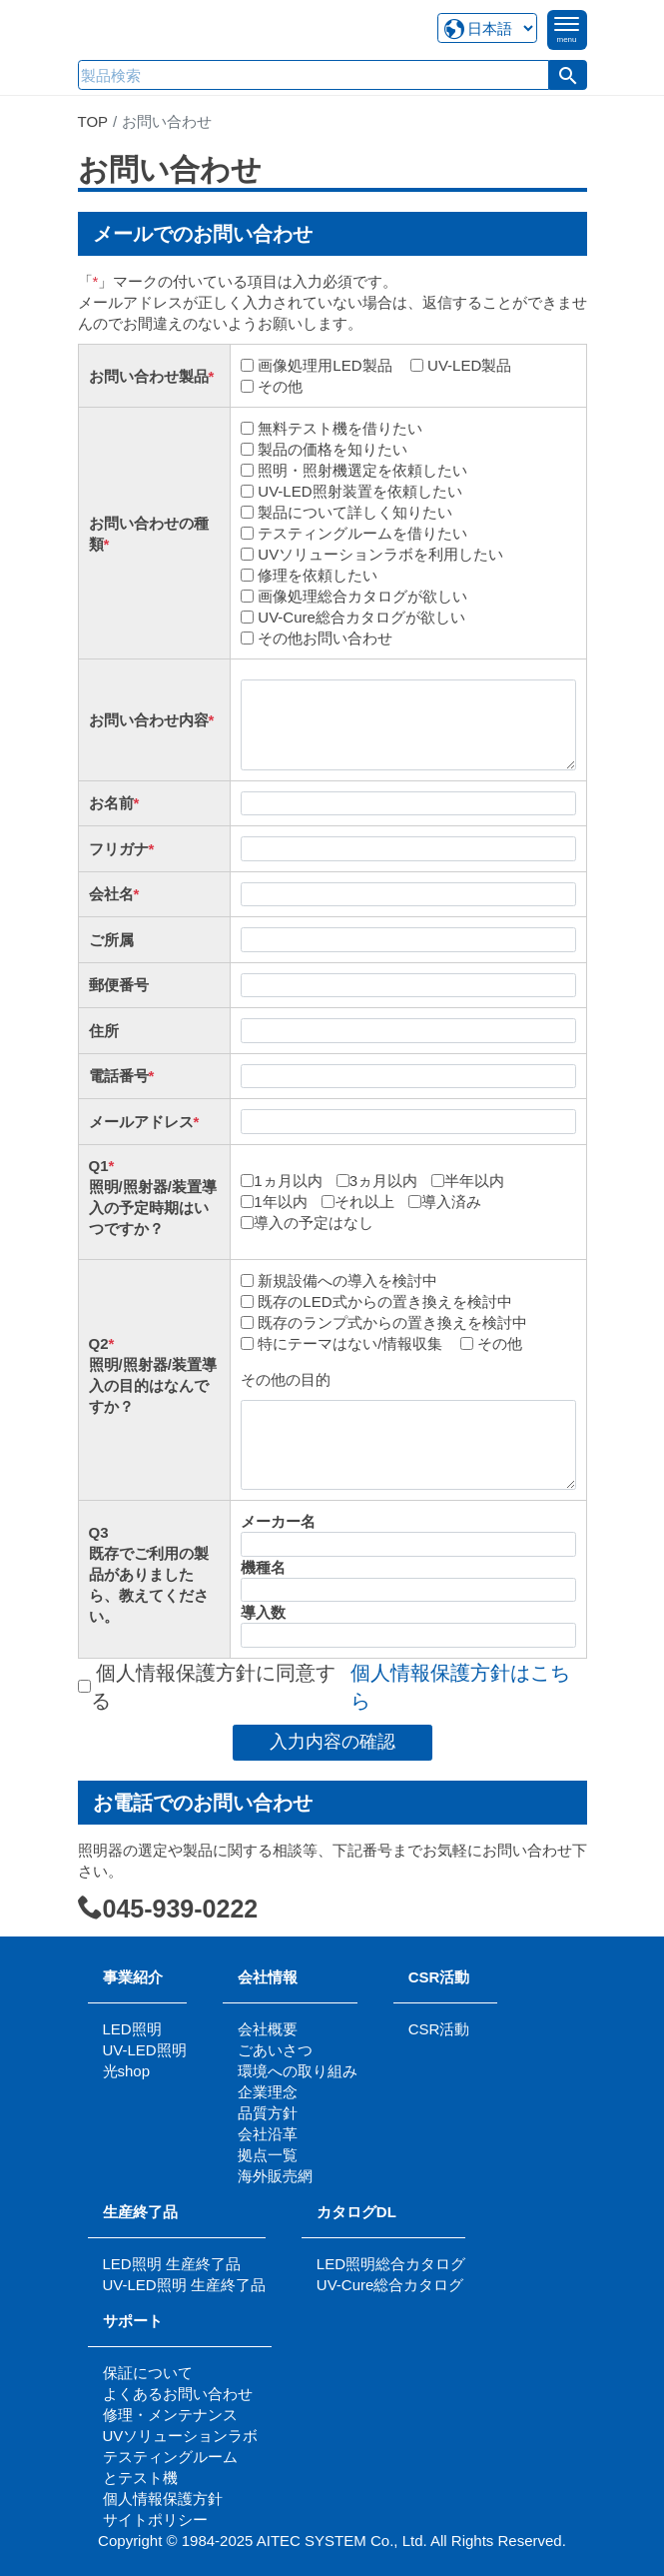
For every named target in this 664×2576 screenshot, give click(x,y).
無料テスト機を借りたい (336, 428)
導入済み (446, 1201)
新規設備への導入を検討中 (343, 1280)
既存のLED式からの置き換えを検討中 (380, 1301)
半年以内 (469, 1180)
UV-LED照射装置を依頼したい (355, 491)
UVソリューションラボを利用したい (376, 554)
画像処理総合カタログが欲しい (358, 596)
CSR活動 (439, 1976)
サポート (140, 2320)
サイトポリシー (155, 2519)
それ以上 (360, 1201)
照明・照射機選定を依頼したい (358, 470)
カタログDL (356, 2211)
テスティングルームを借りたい (358, 533)
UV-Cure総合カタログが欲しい (357, 617)
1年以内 (276, 1201)
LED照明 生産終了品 (172, 2263)
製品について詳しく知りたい (351, 512)
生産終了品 (140, 2211)
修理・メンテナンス (170, 2414)
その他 (276, 386)
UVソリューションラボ (181, 2435)
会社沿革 (268, 2133)
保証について (148, 2372)
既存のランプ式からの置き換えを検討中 (388, 1322)
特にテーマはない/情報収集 (345, 1343)
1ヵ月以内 (284, 1180)
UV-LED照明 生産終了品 (184, 2284)
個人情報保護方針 (163, 2498)
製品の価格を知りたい (328, 449)
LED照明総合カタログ (391, 2263)
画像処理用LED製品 (320, 365)
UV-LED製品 (465, 365)
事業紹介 (133, 1976)
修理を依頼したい (313, 575)
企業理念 (268, 2091)
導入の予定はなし (309, 1222)
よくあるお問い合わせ (178, 2393)
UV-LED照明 (145, 2049)
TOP (93, 121)
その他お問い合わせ (321, 638)
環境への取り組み (297, 2070)
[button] (568, 75)
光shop (127, 2070)
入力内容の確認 (332, 1742)
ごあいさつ (275, 2049)
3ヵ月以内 (379, 1180)
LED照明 (132, 2028)
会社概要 (268, 2028)
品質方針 (268, 2112)
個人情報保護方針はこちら (460, 1687)
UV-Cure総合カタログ (390, 2284)
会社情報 (268, 1976)
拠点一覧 (268, 2154)
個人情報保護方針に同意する (327, 1687)
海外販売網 (275, 2175)
